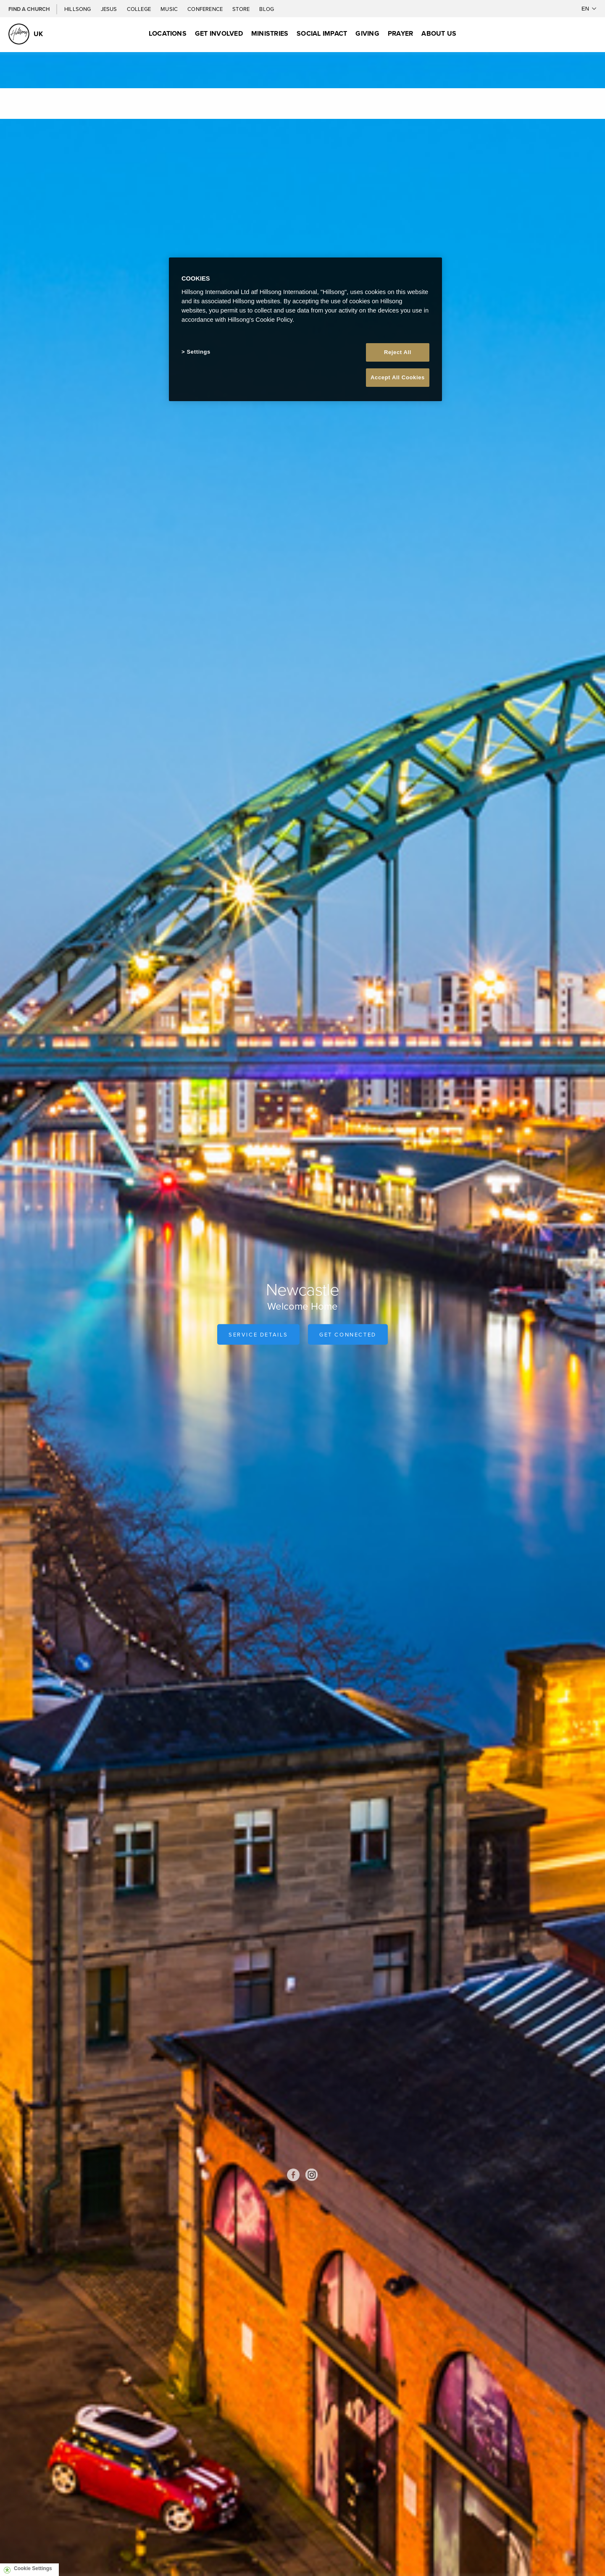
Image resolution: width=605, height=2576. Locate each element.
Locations (168, 33)
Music (169, 9)
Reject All (397, 352)
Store (241, 9)
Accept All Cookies (398, 377)
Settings (198, 352)
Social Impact (322, 33)
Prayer (400, 33)
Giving (367, 33)
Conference (205, 9)
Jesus (109, 9)
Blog (266, 9)
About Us (438, 33)
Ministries (269, 33)
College (139, 9)
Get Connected (347, 1334)
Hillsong (78, 9)
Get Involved (219, 33)
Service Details (258, 1334)
